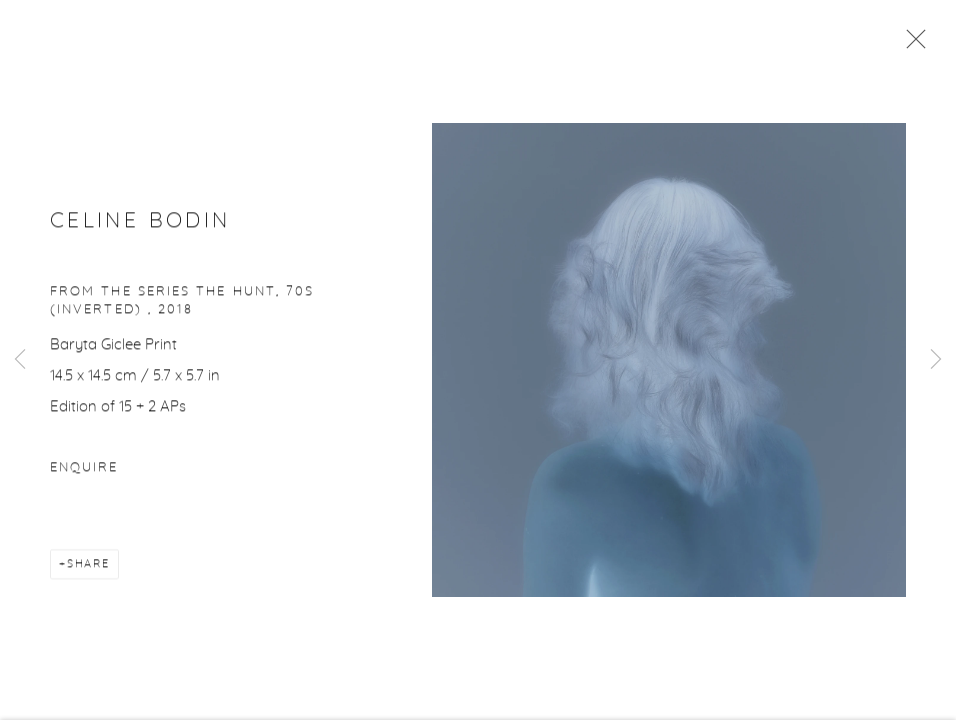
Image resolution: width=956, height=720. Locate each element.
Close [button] (911, 45)
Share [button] (88, 565)
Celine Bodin (140, 222)
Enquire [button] (84, 469)
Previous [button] (20, 360)
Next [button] (936, 360)
